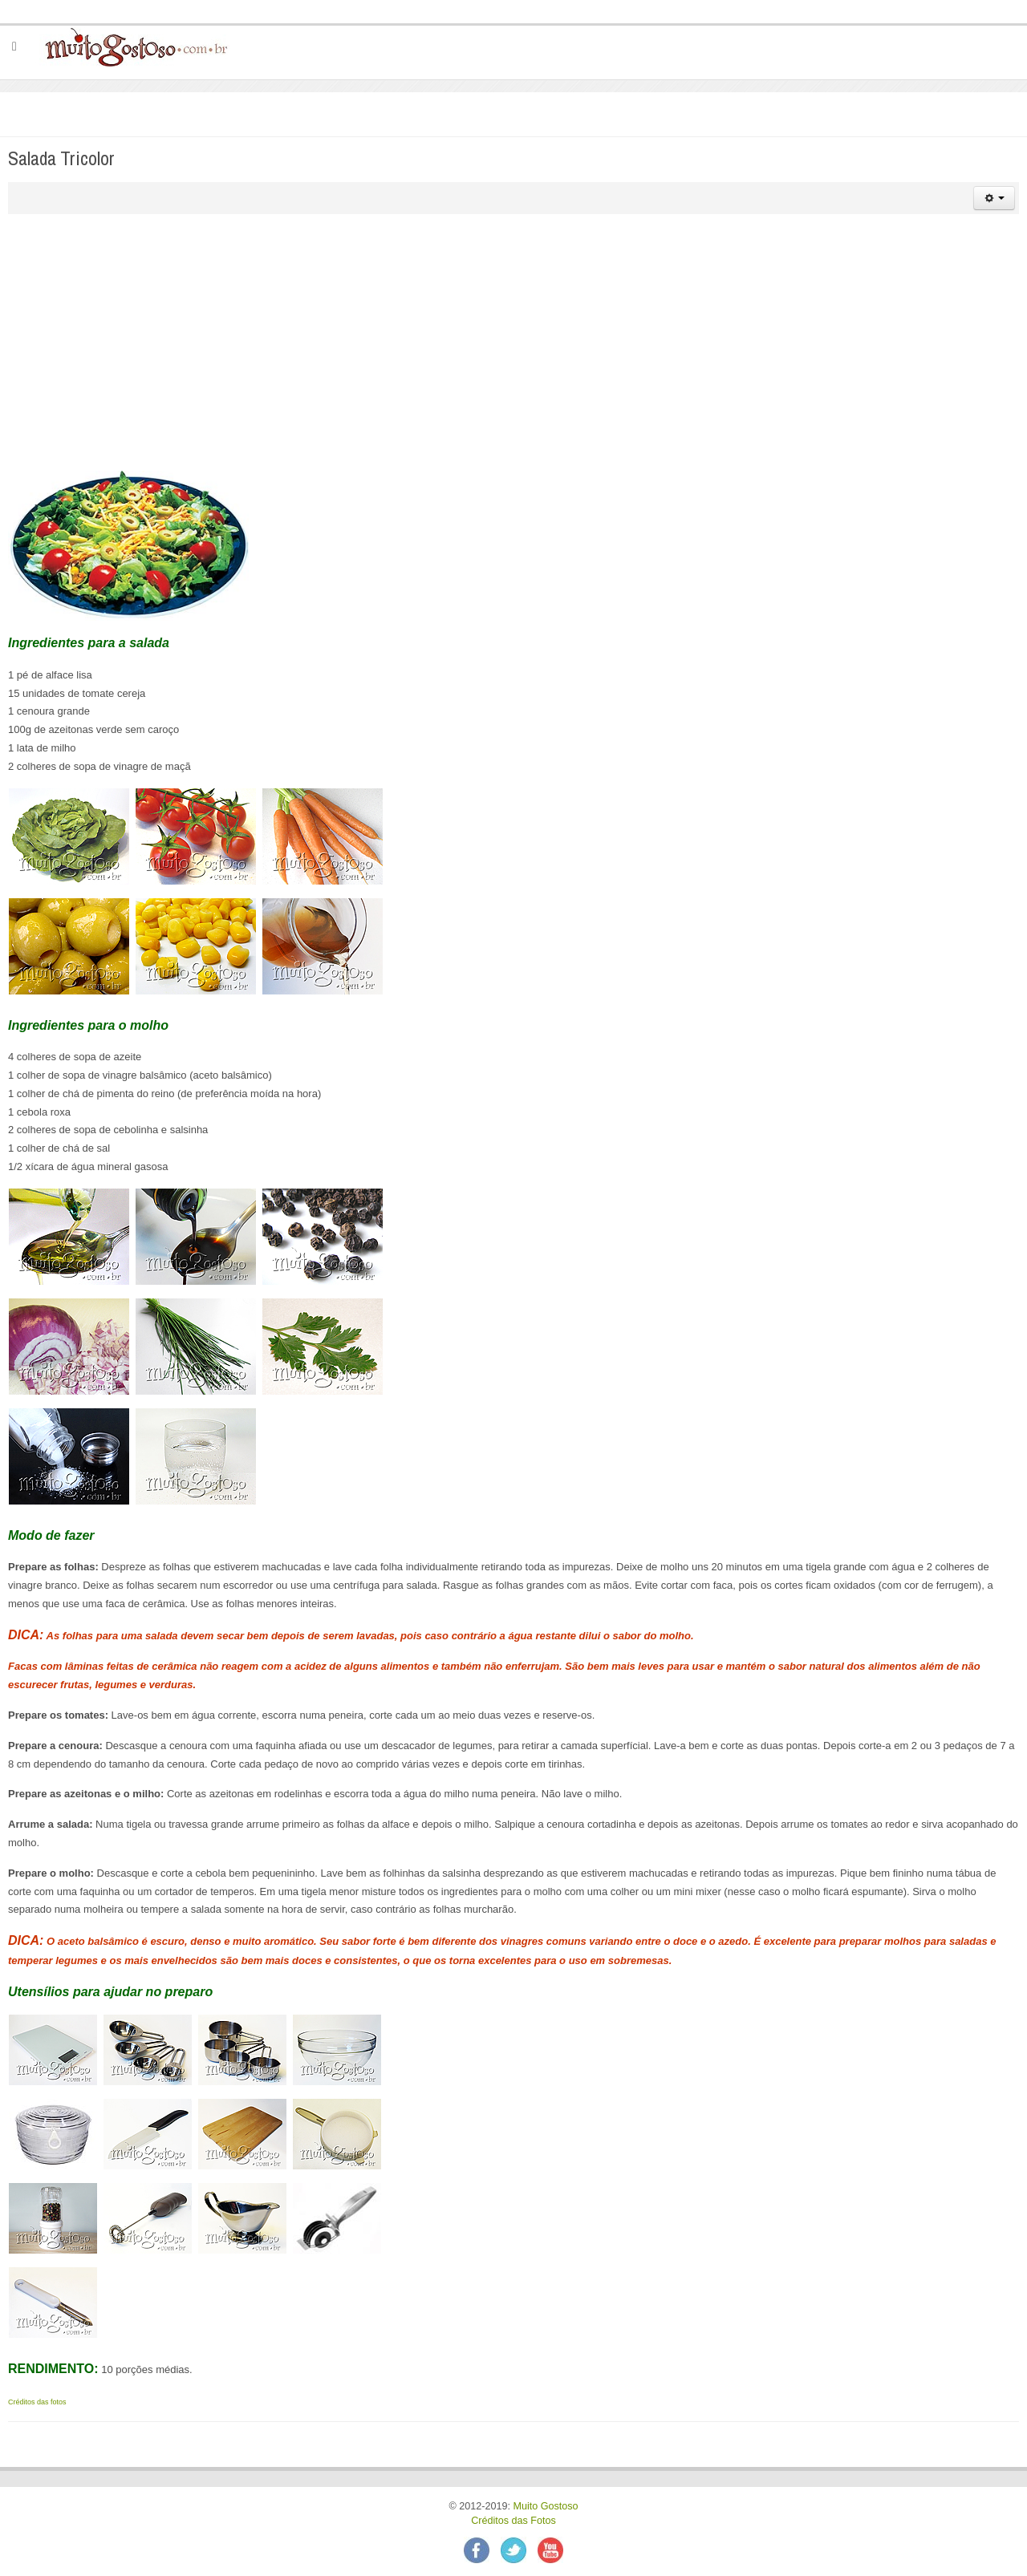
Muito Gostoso (545, 2506)
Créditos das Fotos (513, 2520)
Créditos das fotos (37, 2402)
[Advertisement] (513, 342)
